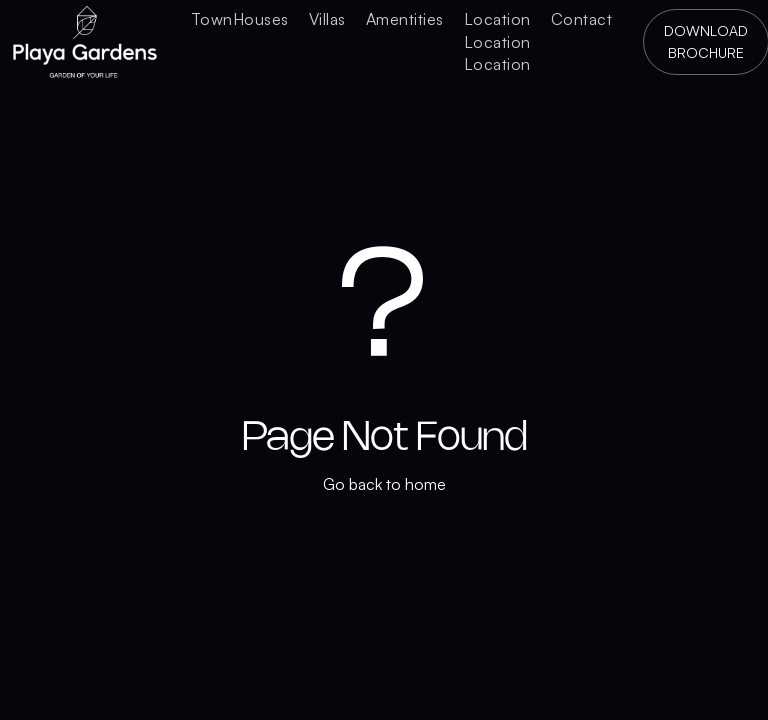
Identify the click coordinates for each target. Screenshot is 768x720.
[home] (85, 42)
